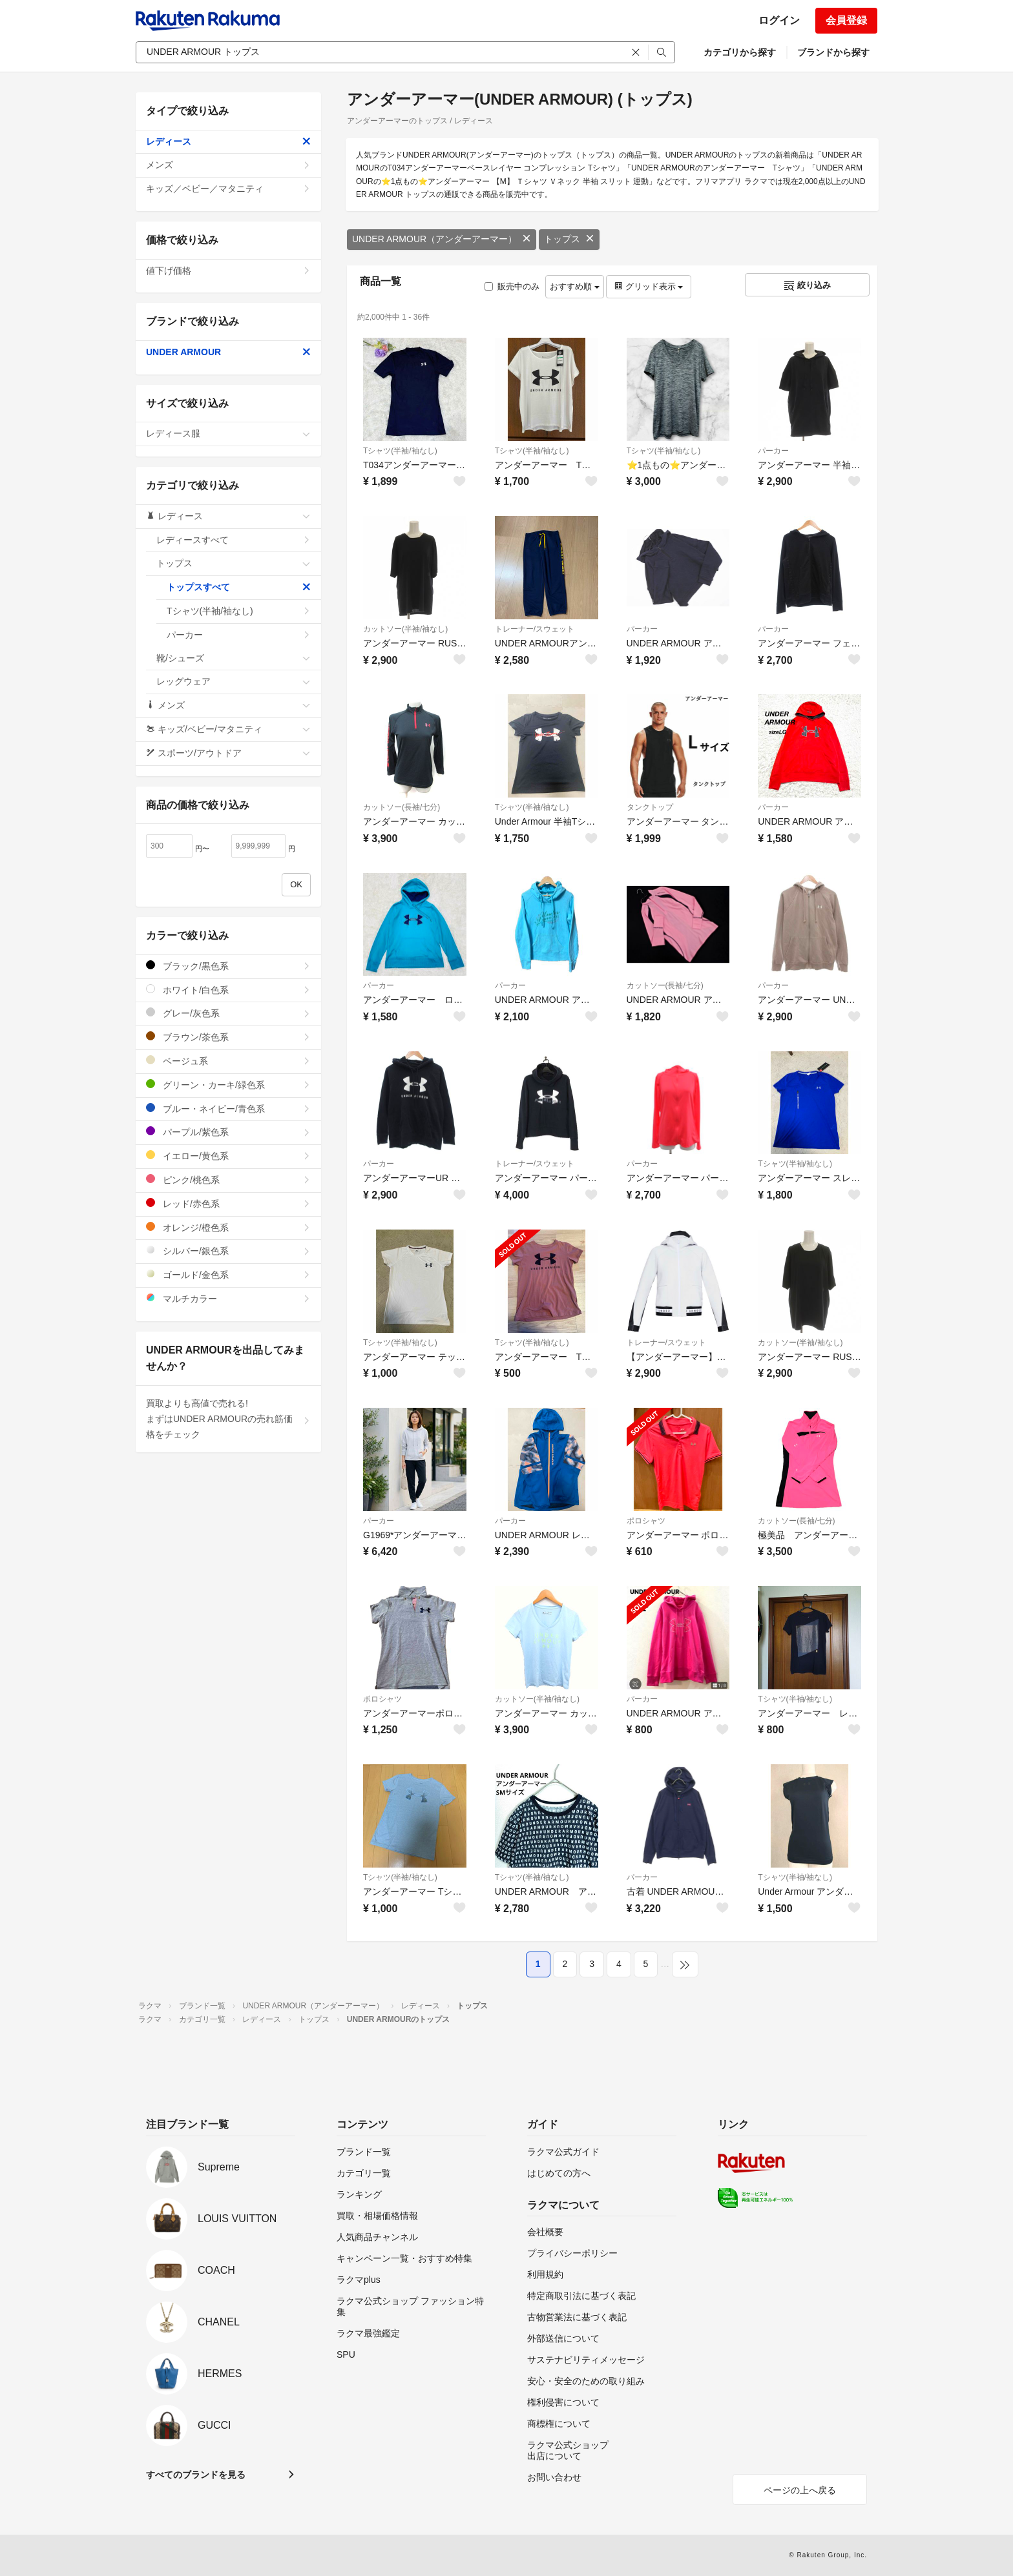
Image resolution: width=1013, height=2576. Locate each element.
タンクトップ (650, 807)
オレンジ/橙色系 (228, 1227)
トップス (569, 239)
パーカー (773, 450)
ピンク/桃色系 (228, 1179)
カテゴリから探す (740, 52)
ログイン (779, 20)
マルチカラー (228, 1298)
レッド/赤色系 (228, 1203)
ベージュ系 (228, 1060)
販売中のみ (512, 286)
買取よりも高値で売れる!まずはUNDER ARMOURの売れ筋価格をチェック (228, 1418)
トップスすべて (239, 587)
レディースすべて (233, 540)
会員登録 (846, 20)
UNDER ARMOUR (228, 352)
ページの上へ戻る (800, 2490)
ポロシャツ (646, 1520)
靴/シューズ (233, 658)
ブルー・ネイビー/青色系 (228, 1108)
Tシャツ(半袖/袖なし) (400, 450)
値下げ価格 (228, 270)
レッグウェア (233, 681)
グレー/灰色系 (228, 1012)
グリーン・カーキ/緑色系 (228, 1084)
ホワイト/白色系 (228, 989)
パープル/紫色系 (228, 1131)
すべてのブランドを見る (195, 2474)
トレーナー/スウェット (534, 629)
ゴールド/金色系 (228, 1274)
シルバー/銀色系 (228, 1250)
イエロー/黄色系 (228, 1155)
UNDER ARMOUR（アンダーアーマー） (441, 239)
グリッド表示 (648, 286)
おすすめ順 (575, 286)
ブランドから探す (833, 52)
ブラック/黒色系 (228, 965)
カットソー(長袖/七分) (401, 807)
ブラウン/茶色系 (228, 1036)
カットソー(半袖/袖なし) (405, 629)
